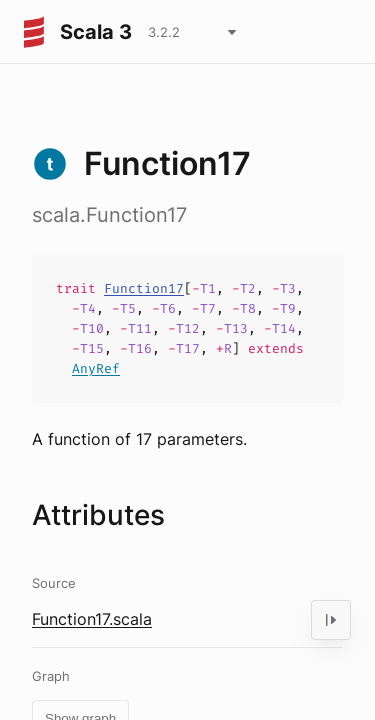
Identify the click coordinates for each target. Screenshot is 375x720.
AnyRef (96, 368)
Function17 (144, 288)
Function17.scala (92, 619)
